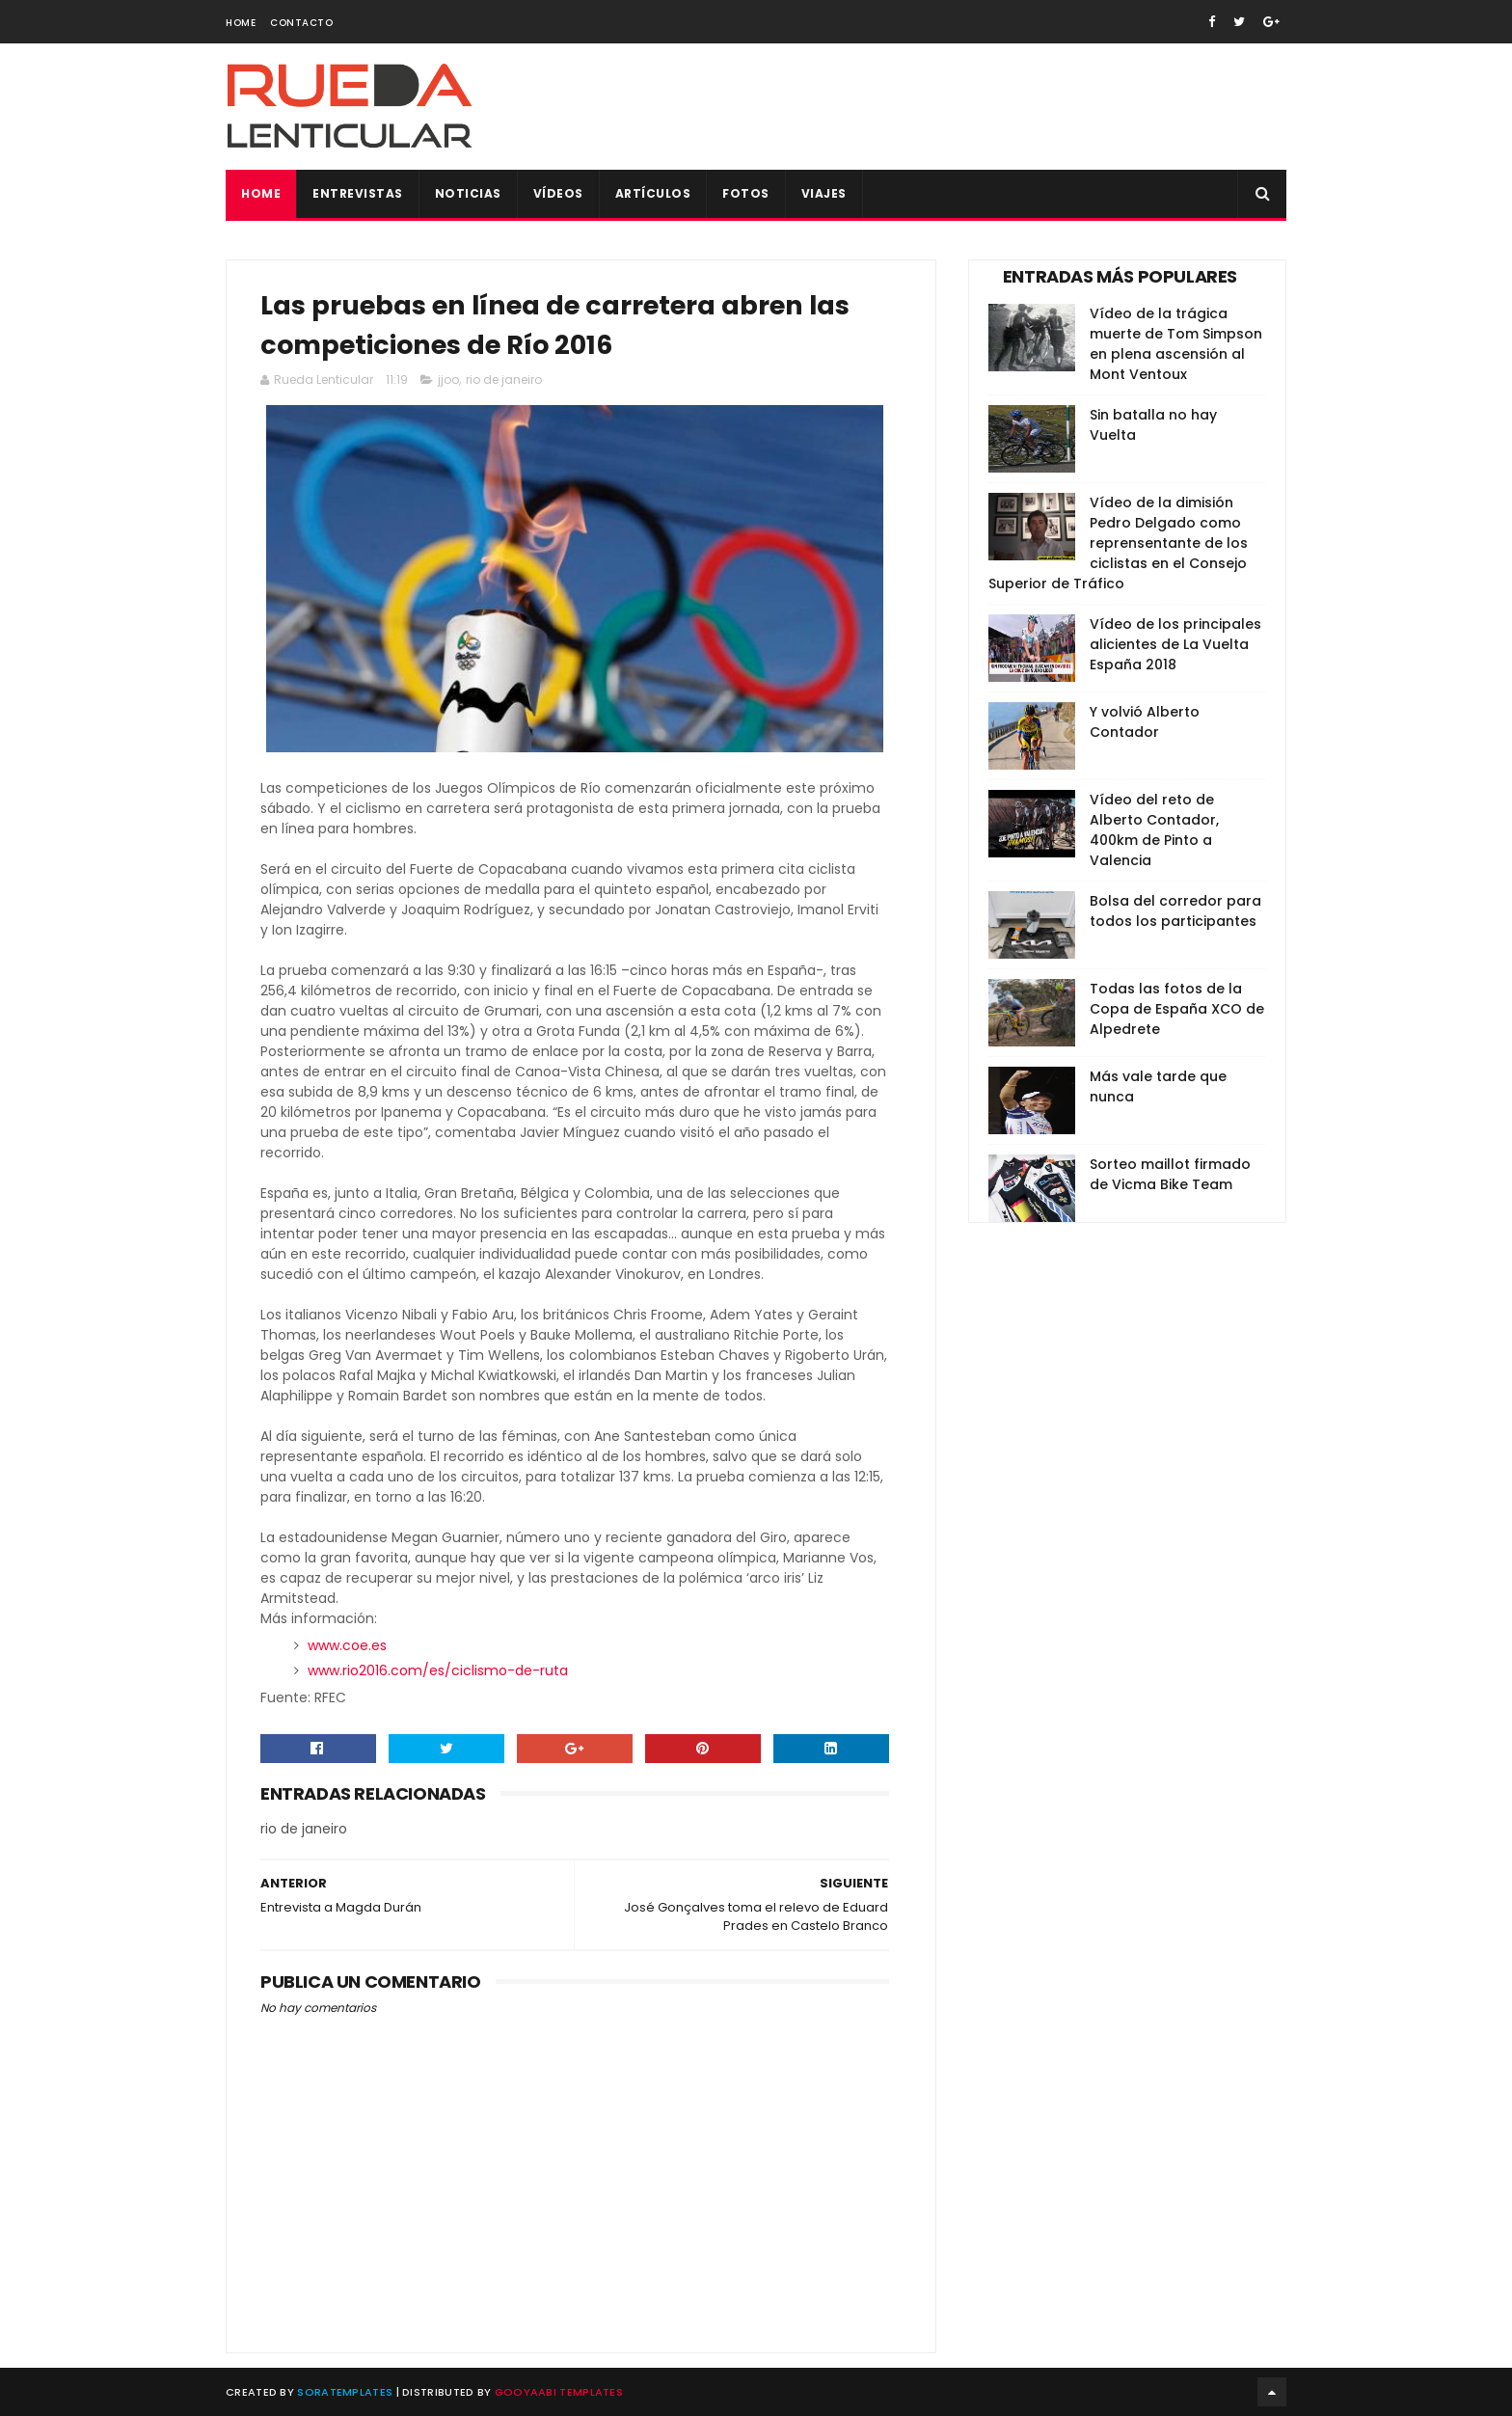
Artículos (653, 193)
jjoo (448, 379)
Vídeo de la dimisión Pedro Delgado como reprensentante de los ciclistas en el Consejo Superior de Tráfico (1118, 543)
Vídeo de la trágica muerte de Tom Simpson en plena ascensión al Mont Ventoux (1176, 344)
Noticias (468, 193)
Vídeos (558, 193)
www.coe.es (347, 1645)
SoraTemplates (344, 2392)
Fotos (746, 193)
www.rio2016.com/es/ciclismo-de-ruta (438, 1670)
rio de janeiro (504, 379)
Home (241, 22)
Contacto (301, 22)
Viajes (824, 193)
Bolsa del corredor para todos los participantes (1175, 911)
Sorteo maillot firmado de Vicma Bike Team (1170, 1174)
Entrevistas (357, 193)
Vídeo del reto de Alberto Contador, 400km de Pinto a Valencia (1154, 830)
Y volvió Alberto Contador (1145, 722)
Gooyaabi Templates (559, 2392)
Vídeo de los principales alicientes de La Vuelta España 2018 (1175, 644)
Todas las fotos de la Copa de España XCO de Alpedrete (1177, 1009)
